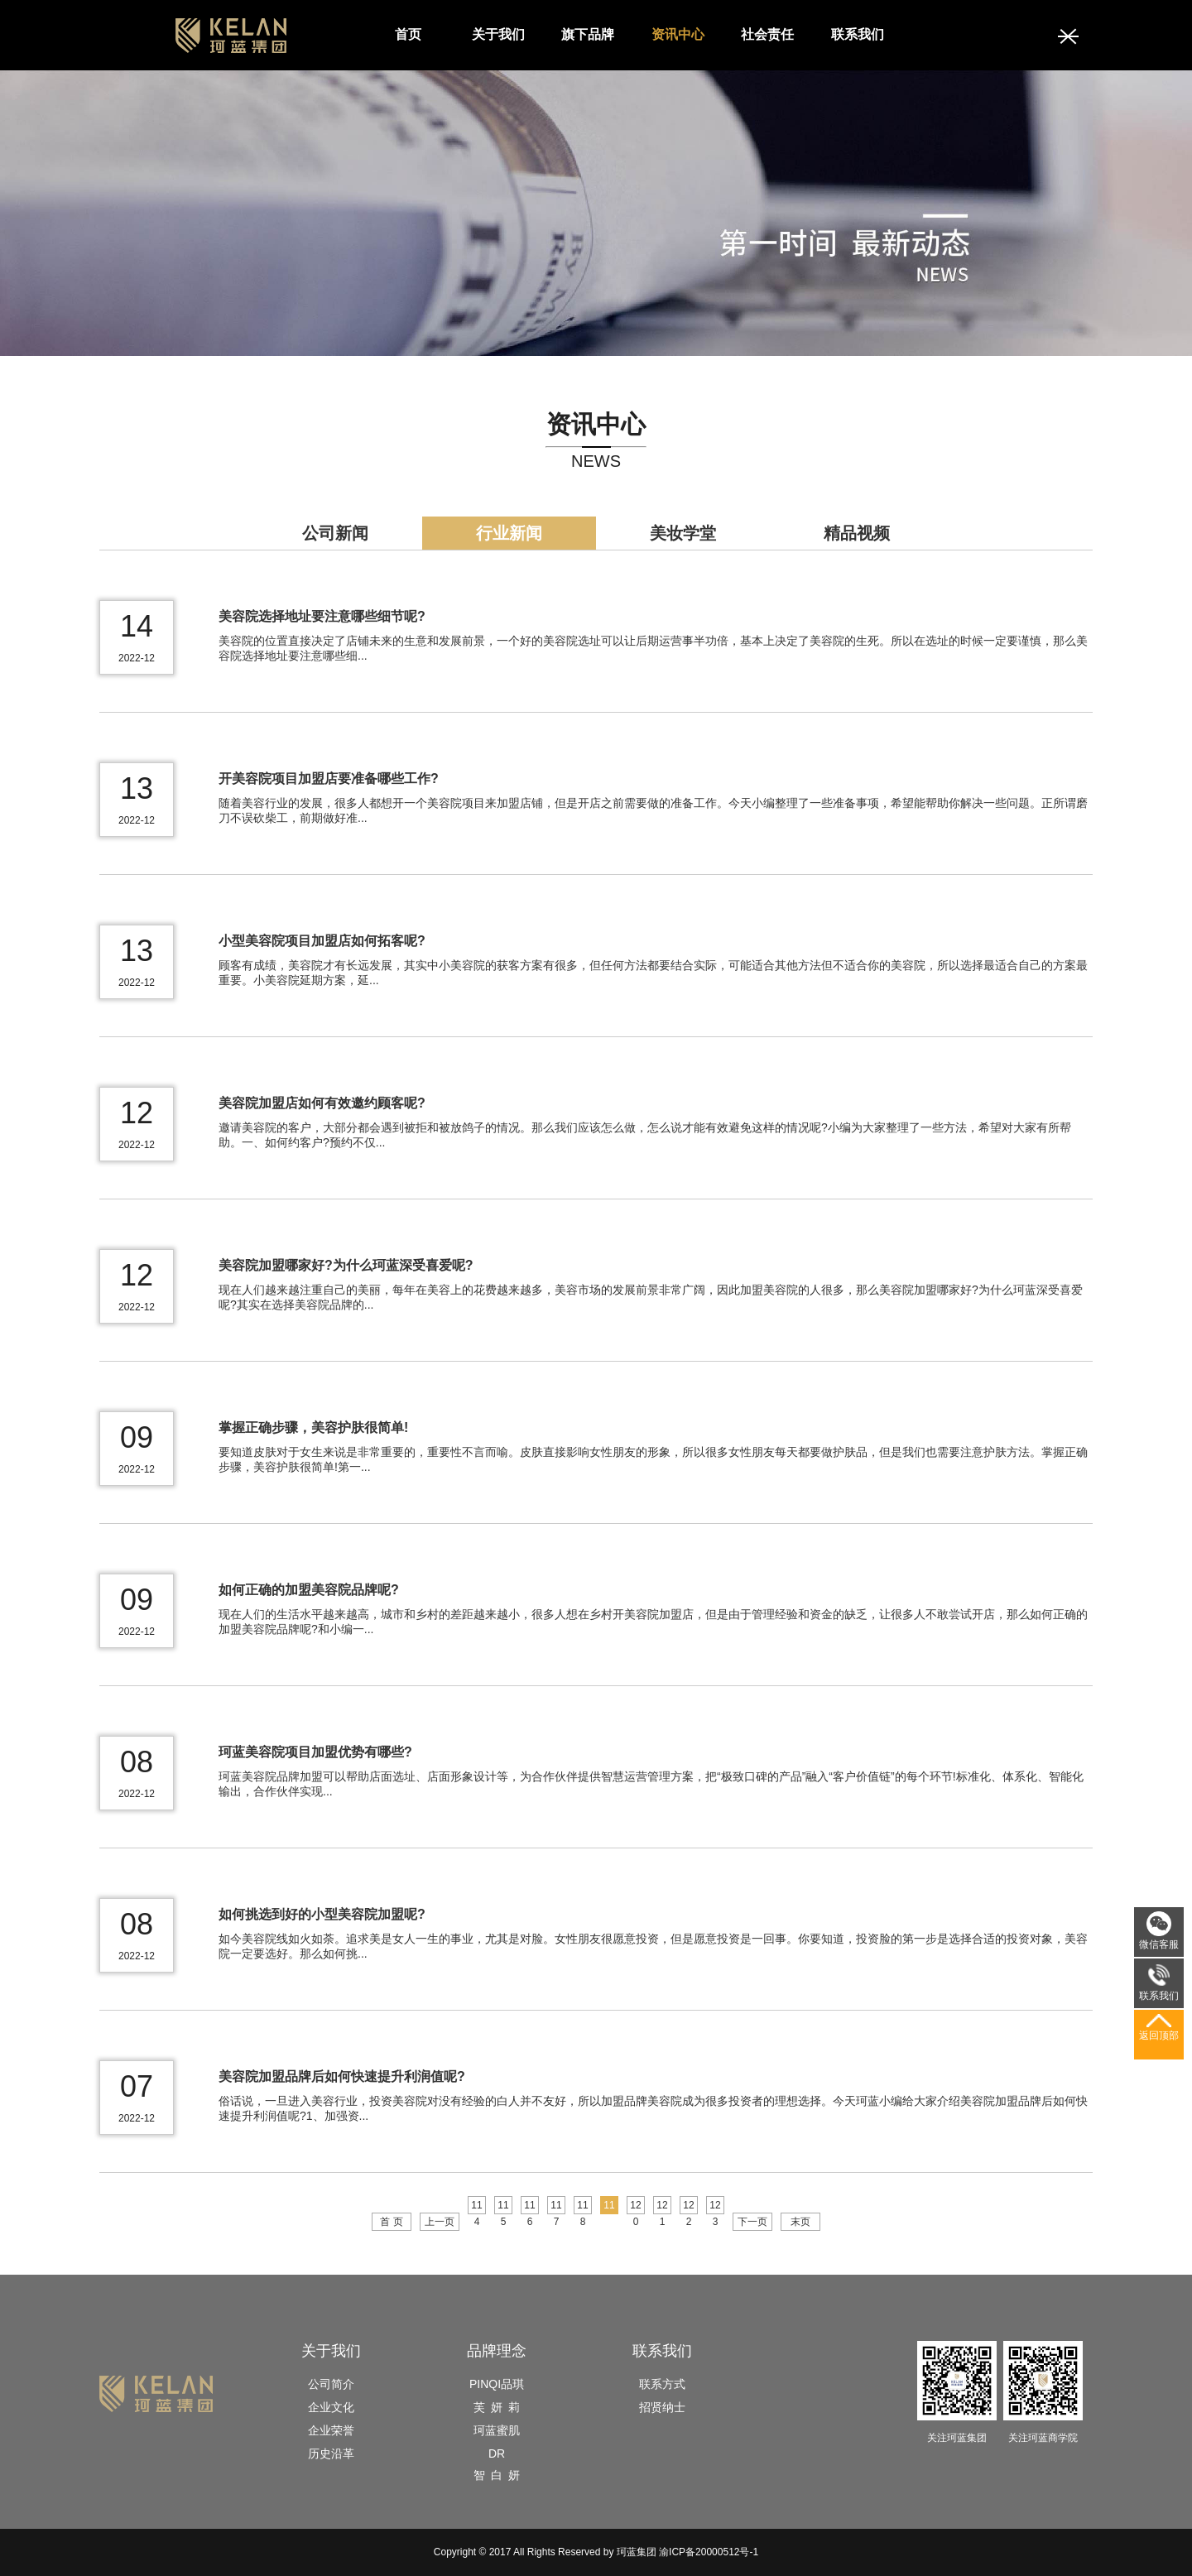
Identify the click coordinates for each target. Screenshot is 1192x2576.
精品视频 (857, 533)
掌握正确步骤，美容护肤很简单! (313, 1427)
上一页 (439, 2222)
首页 (408, 34)
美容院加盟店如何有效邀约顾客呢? (322, 1103)
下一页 (752, 2222)
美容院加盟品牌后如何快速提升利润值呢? (342, 2076)
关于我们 (498, 34)
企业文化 (331, 2407)
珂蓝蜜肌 (496, 2430)
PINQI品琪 (496, 2384)
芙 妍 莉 (496, 2407)
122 (688, 2206)
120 (635, 2206)
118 (582, 2206)
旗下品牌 (587, 34)
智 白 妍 (496, 2475)
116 (529, 2206)
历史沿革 (331, 2453)
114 (476, 2206)
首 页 (391, 2222)
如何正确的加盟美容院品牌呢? (309, 1590)
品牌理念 (496, 2351)
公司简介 (331, 2384)
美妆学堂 (683, 533)
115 (502, 2206)
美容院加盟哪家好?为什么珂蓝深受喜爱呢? (346, 1265)
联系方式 (662, 2384)
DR (497, 2453)
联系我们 (857, 34)
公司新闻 (335, 533)
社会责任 (767, 34)
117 (555, 2206)
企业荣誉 (331, 2430)
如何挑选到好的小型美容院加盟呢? (322, 1914)
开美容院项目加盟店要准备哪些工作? (329, 778)
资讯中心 (677, 34)
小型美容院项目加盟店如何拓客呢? (322, 941)
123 (714, 2206)
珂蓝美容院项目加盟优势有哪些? (315, 1752)
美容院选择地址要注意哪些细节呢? (322, 616)
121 (661, 2206)
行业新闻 (509, 533)
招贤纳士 (662, 2407)
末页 (800, 2222)
